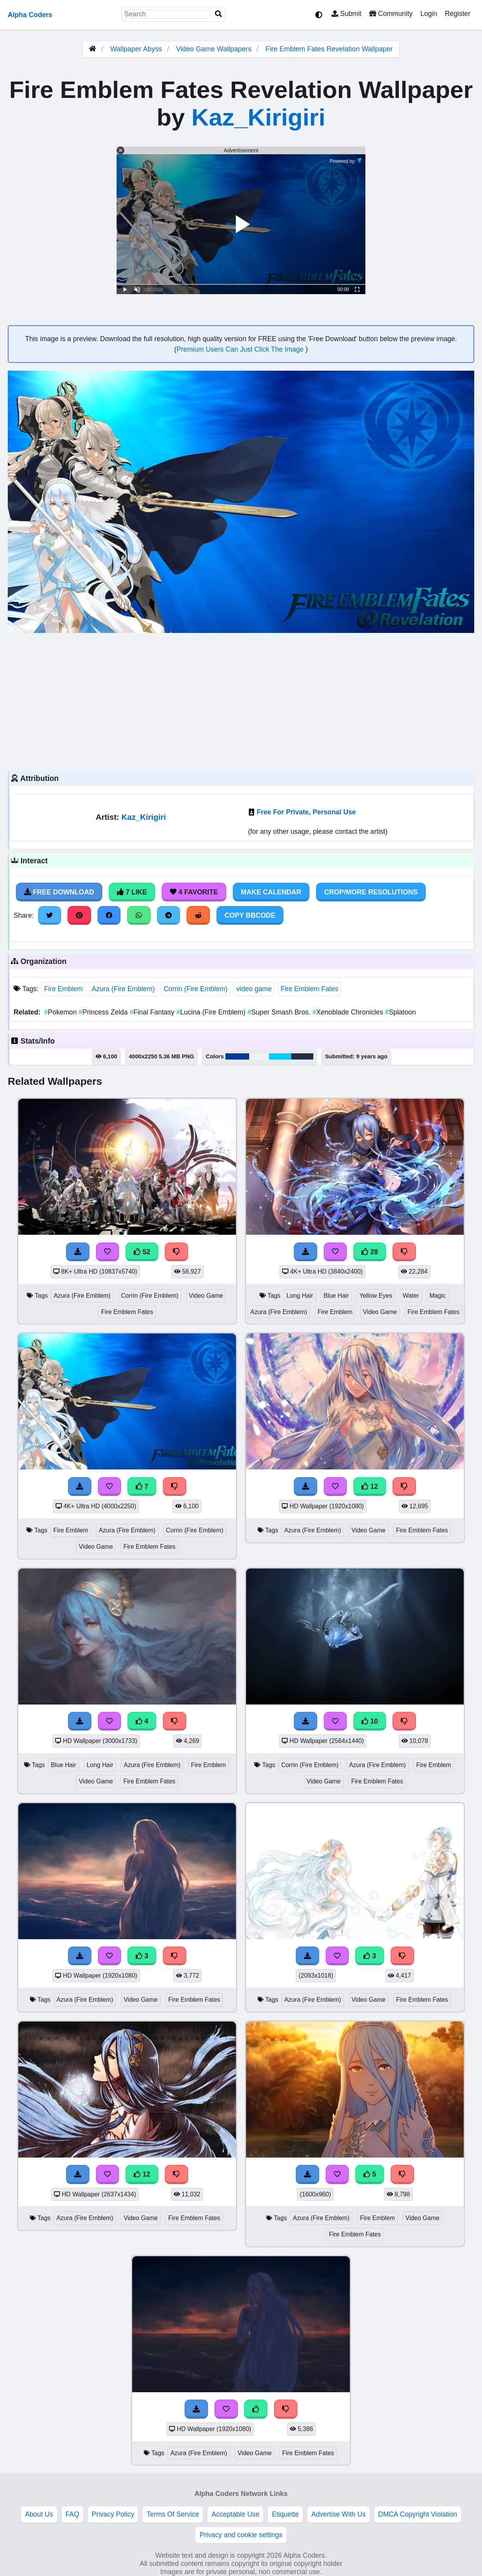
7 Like (132, 892)
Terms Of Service (173, 2514)
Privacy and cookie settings (240, 2535)
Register (457, 13)
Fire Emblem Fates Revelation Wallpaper (329, 49)
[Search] (218, 14)
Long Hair (299, 1295)
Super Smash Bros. (280, 1012)
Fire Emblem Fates (310, 989)
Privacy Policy (113, 2514)
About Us (39, 2514)
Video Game (206, 1295)
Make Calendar (271, 892)
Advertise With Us (338, 2514)
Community (390, 13)
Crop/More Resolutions (370, 892)
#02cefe (280, 1056)
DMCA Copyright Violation (417, 2514)
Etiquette (285, 2514)
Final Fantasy (152, 1012)
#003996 (237, 1056)
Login (428, 13)
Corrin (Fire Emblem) (195, 989)
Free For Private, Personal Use (306, 812)
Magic (438, 1295)
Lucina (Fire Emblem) (212, 1012)
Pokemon (61, 1012)
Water (411, 1295)
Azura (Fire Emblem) (123, 989)
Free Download (59, 892)
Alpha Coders (30, 15)
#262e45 (302, 1056)
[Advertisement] (241, 701)
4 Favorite (194, 892)
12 (370, 1486)
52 (142, 1252)
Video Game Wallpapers (214, 49)
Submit (347, 13)
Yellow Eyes (375, 1295)
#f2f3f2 (259, 1056)
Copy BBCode (250, 915)
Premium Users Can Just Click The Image (241, 349)
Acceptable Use (235, 2514)
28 (370, 1252)
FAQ (72, 2514)
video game (254, 989)
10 (370, 1721)
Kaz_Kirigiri (258, 117)
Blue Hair (336, 1295)
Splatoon (400, 1012)
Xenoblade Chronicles (349, 1012)
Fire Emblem (63, 989)
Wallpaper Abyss (136, 49)
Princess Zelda (104, 1012)
